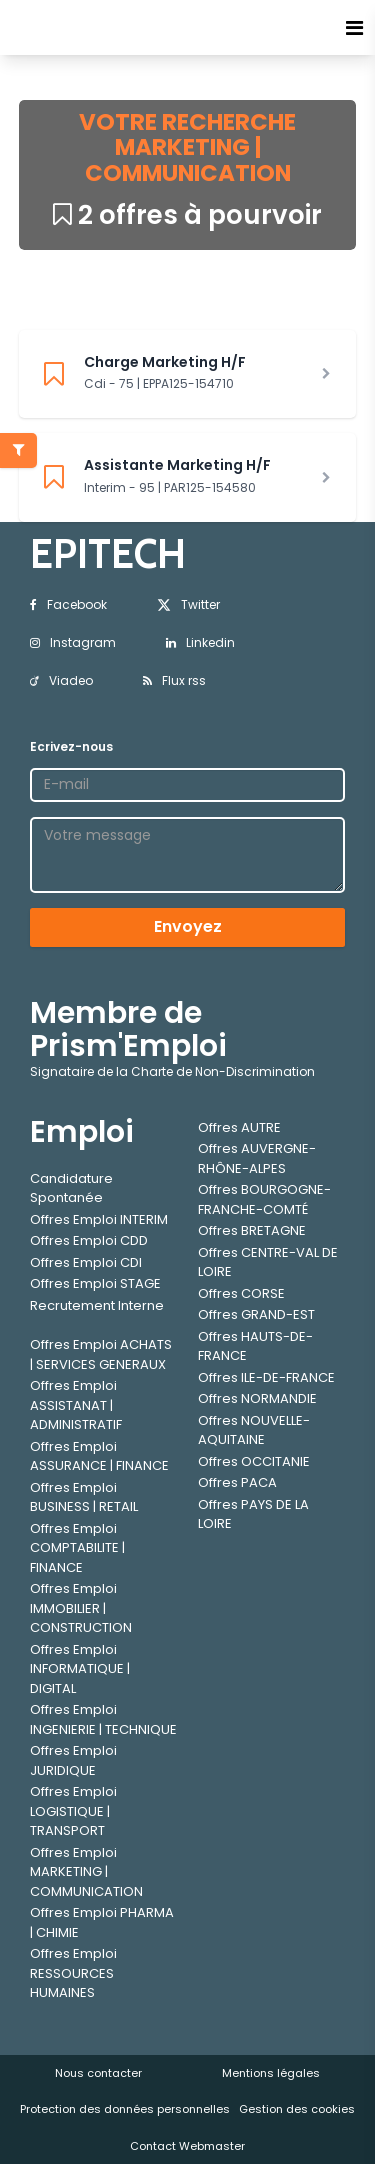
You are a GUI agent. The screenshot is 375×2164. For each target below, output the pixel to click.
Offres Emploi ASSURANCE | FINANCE (99, 1456)
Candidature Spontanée (71, 1188)
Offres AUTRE (239, 1127)
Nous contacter (98, 2073)
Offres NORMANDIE (257, 1398)
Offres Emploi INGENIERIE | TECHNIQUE (103, 1719)
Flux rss (174, 680)
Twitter (188, 604)
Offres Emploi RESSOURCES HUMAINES (73, 1973)
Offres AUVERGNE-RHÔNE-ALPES (257, 1158)
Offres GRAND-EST (256, 1314)
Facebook (68, 604)
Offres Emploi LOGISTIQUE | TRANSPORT (73, 1811)
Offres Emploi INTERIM (99, 1219)
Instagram (73, 642)
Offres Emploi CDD (89, 1240)
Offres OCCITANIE (254, 1461)
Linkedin (200, 642)
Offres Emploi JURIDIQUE (73, 1760)
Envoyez (188, 926)
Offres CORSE (241, 1293)
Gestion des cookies (297, 2109)
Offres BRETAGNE (252, 1230)
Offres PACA (237, 1482)
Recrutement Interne (97, 1305)
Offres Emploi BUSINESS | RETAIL (84, 1497)
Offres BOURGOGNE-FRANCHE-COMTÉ (264, 1199)
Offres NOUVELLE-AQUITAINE (254, 1430)
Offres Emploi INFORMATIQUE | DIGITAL (80, 1669)
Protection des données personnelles (125, 2109)
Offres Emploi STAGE (95, 1283)
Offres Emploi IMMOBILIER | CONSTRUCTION (81, 1608)
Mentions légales (271, 2073)
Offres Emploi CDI (86, 1262)
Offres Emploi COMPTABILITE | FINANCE (77, 1548)
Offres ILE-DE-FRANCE (266, 1377)
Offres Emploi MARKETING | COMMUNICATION (86, 1872)
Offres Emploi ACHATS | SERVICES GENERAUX (101, 1354)
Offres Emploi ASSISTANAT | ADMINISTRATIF (76, 1405)
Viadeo (61, 680)
